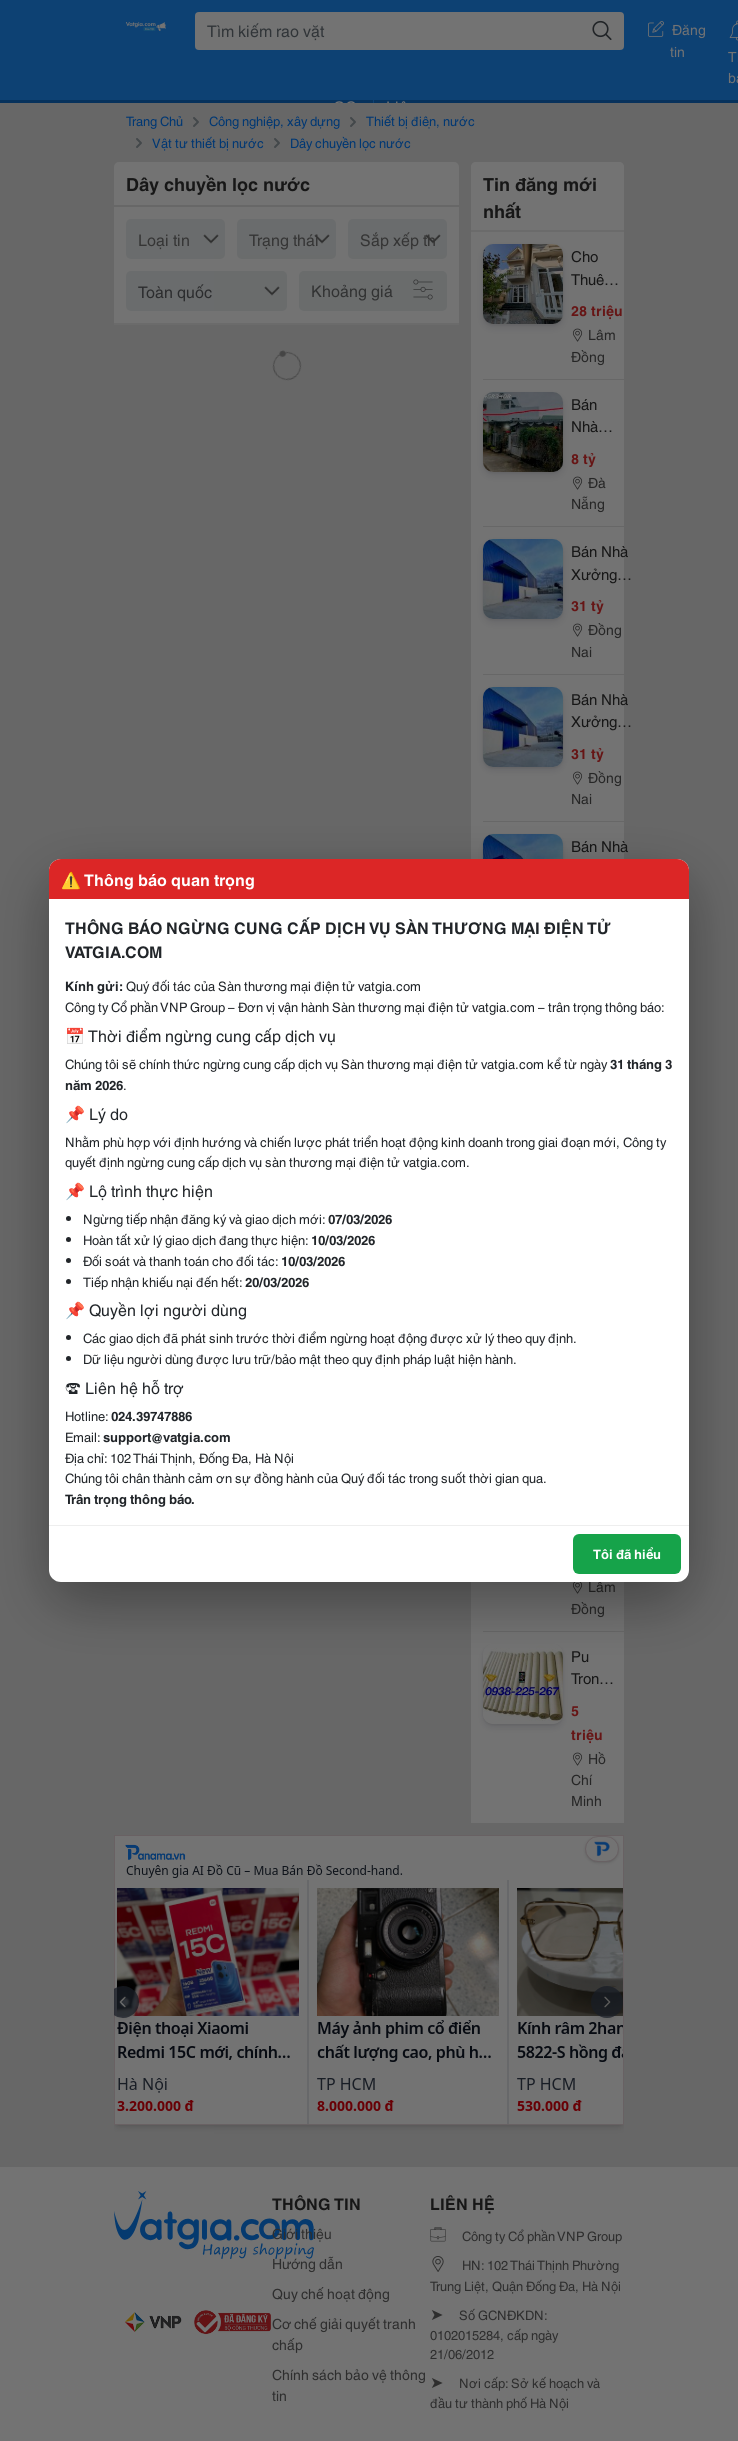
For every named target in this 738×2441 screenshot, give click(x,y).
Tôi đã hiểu (627, 1553)
